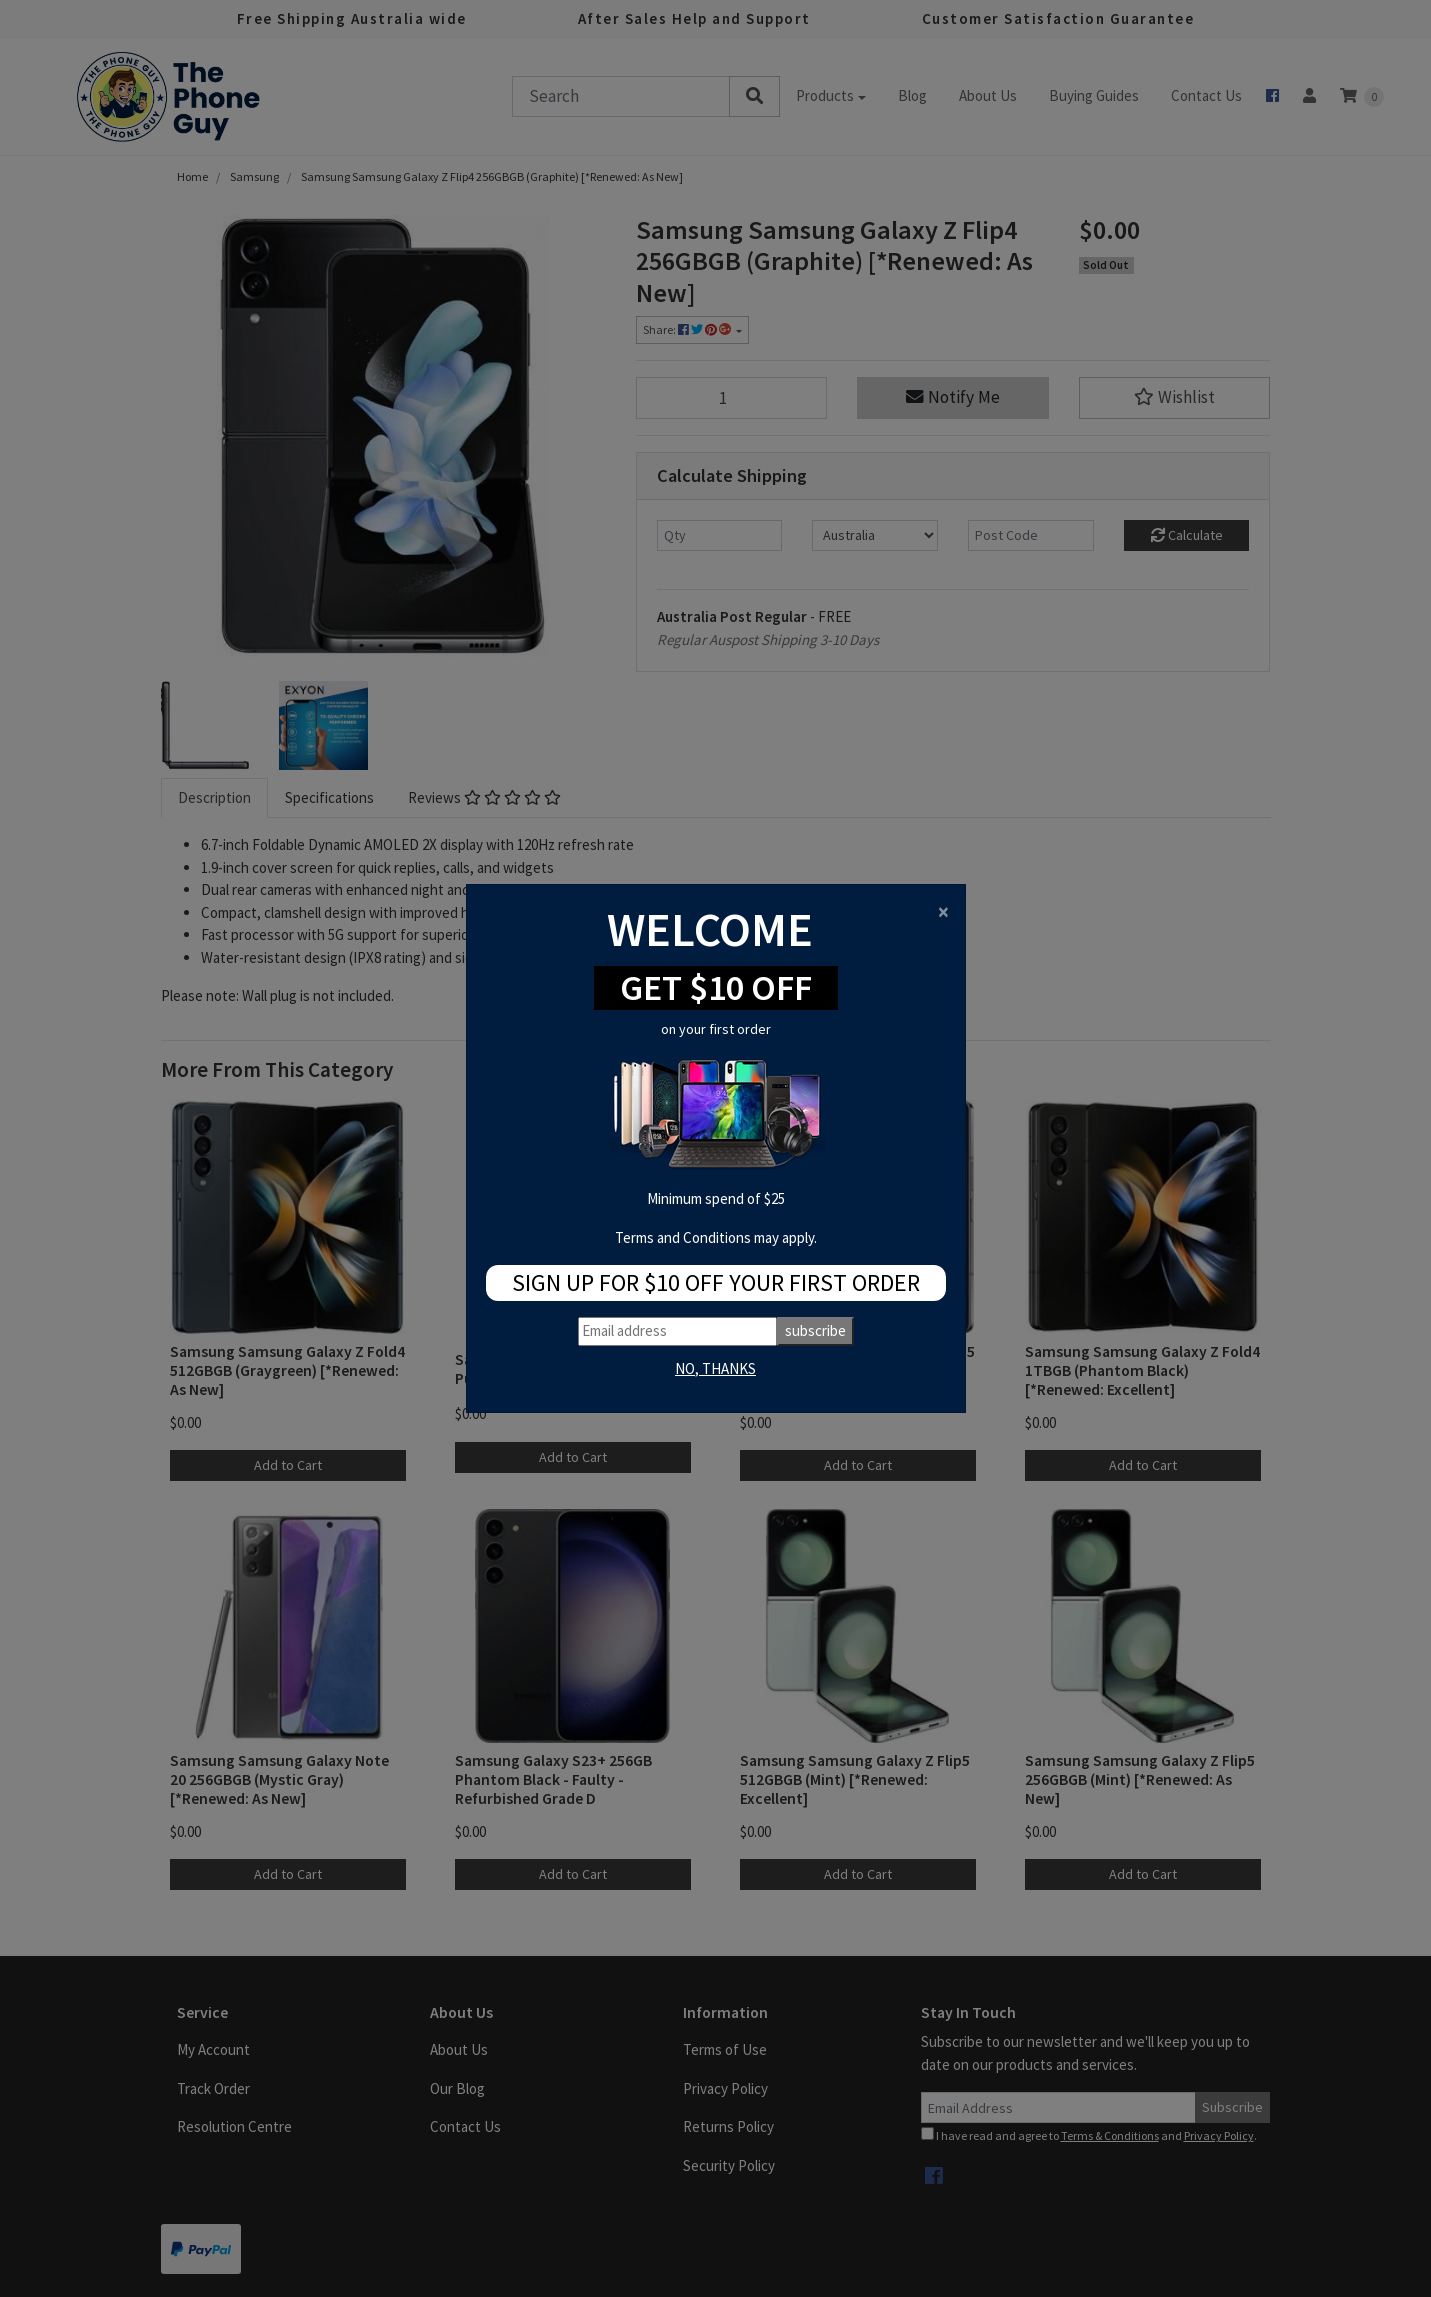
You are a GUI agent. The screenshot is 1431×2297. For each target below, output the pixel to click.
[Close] (943, 911)
